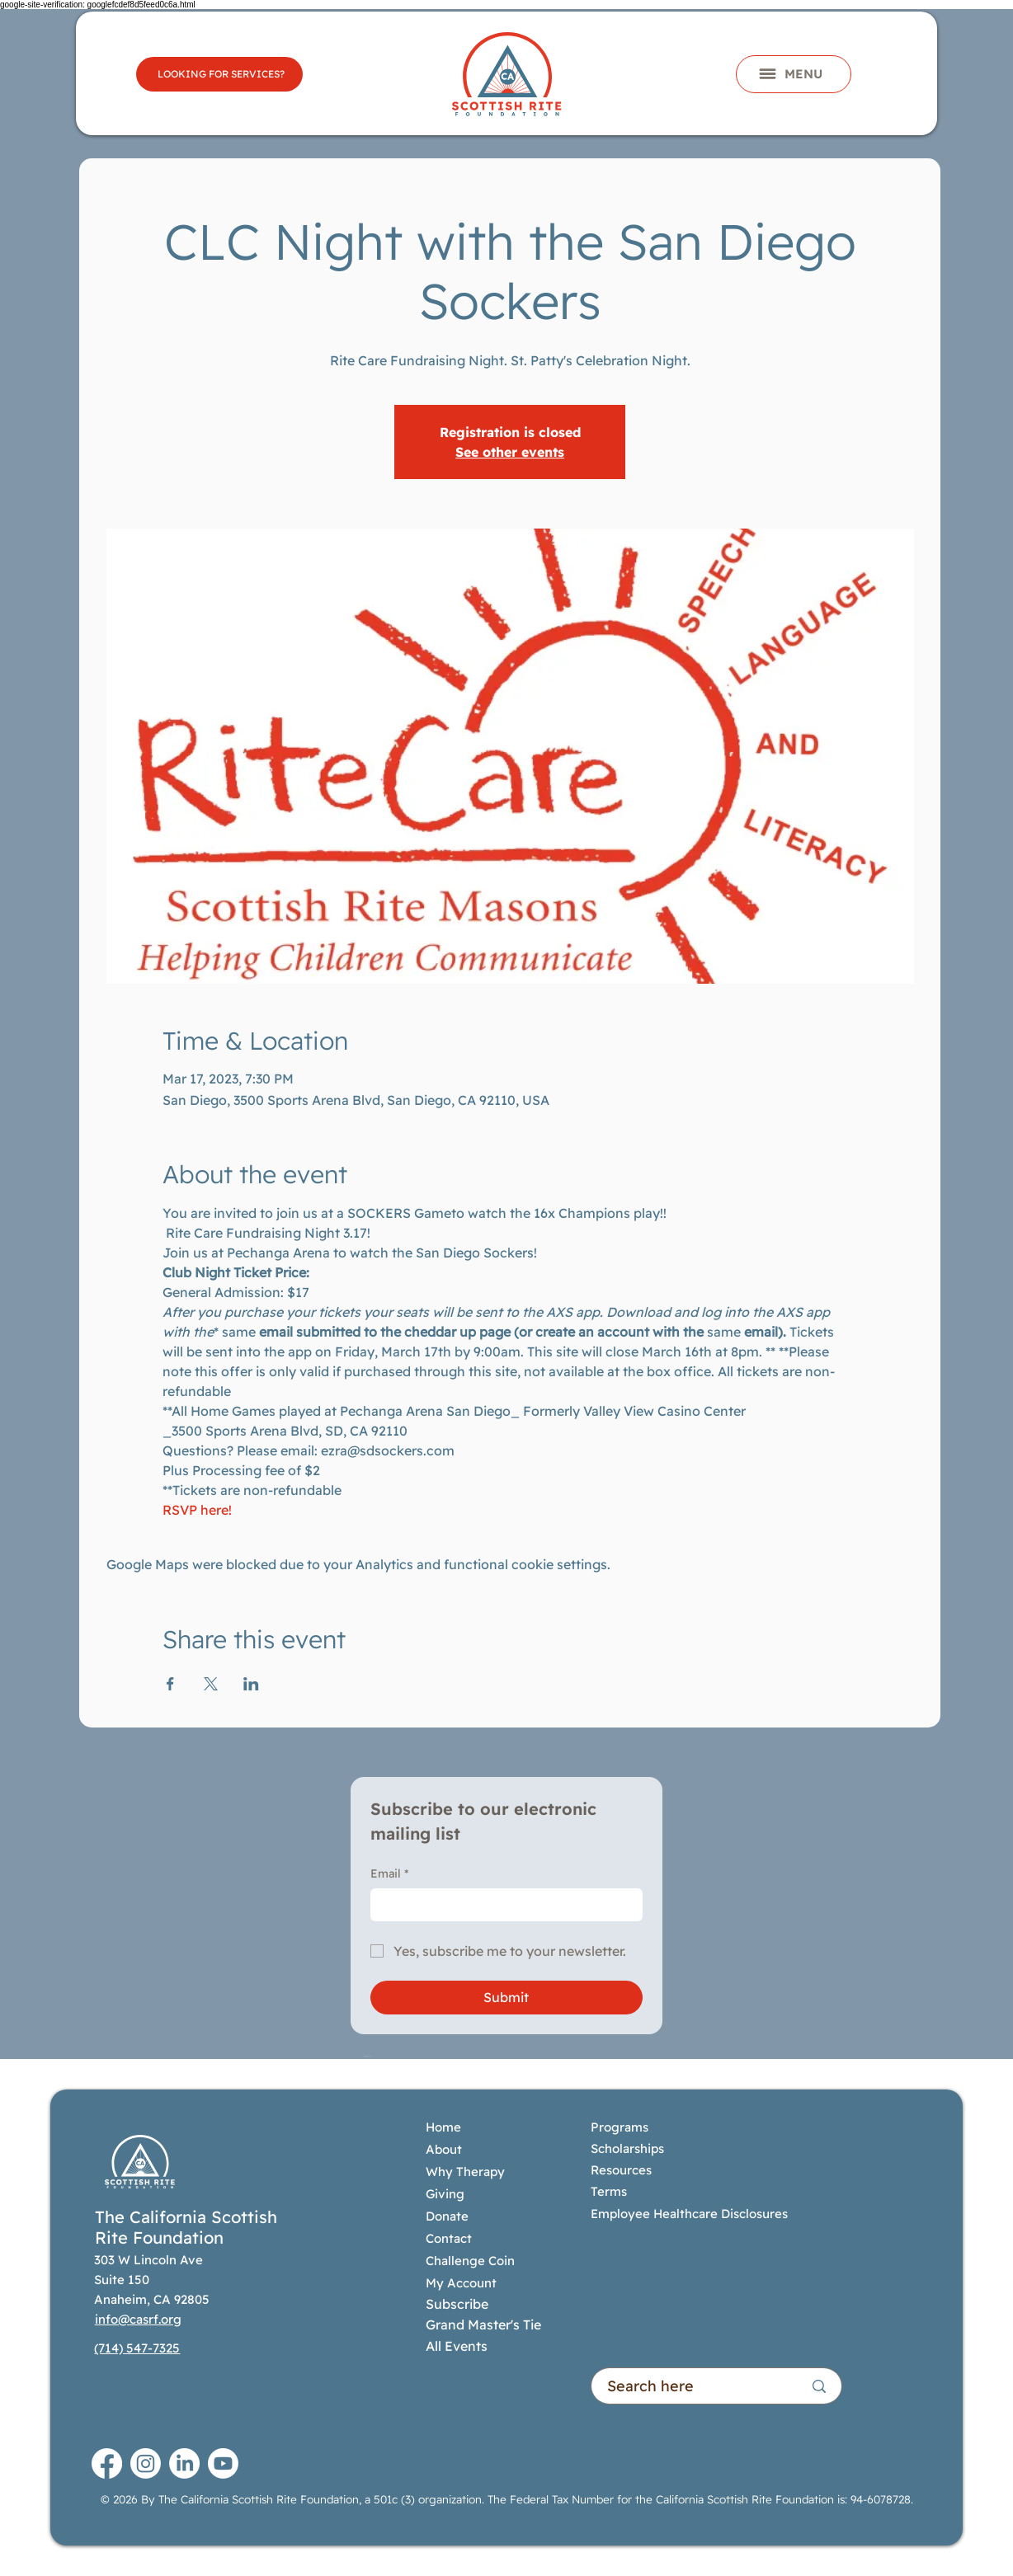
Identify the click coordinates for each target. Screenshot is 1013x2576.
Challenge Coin (470, 2260)
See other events (509, 452)
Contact (449, 2238)
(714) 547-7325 (137, 2348)
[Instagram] (145, 2463)
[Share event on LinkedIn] (251, 1683)
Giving (445, 2194)
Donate (447, 2216)
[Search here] (692, 2386)
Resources (621, 2170)
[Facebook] (107, 2463)
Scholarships (627, 2148)
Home (443, 2127)
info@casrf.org (138, 2319)
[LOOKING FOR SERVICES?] (219, 74)
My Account (461, 2283)
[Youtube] (223, 2463)
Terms (609, 2191)
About (444, 2149)
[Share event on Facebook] (170, 1683)
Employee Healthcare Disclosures (689, 2213)
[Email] (501, 1904)
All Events (457, 2346)
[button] (793, 74)
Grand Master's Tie (483, 2324)
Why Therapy (465, 2171)
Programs (621, 2127)
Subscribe (457, 2304)
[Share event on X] (211, 1683)
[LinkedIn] (184, 2463)
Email (389, 1874)
